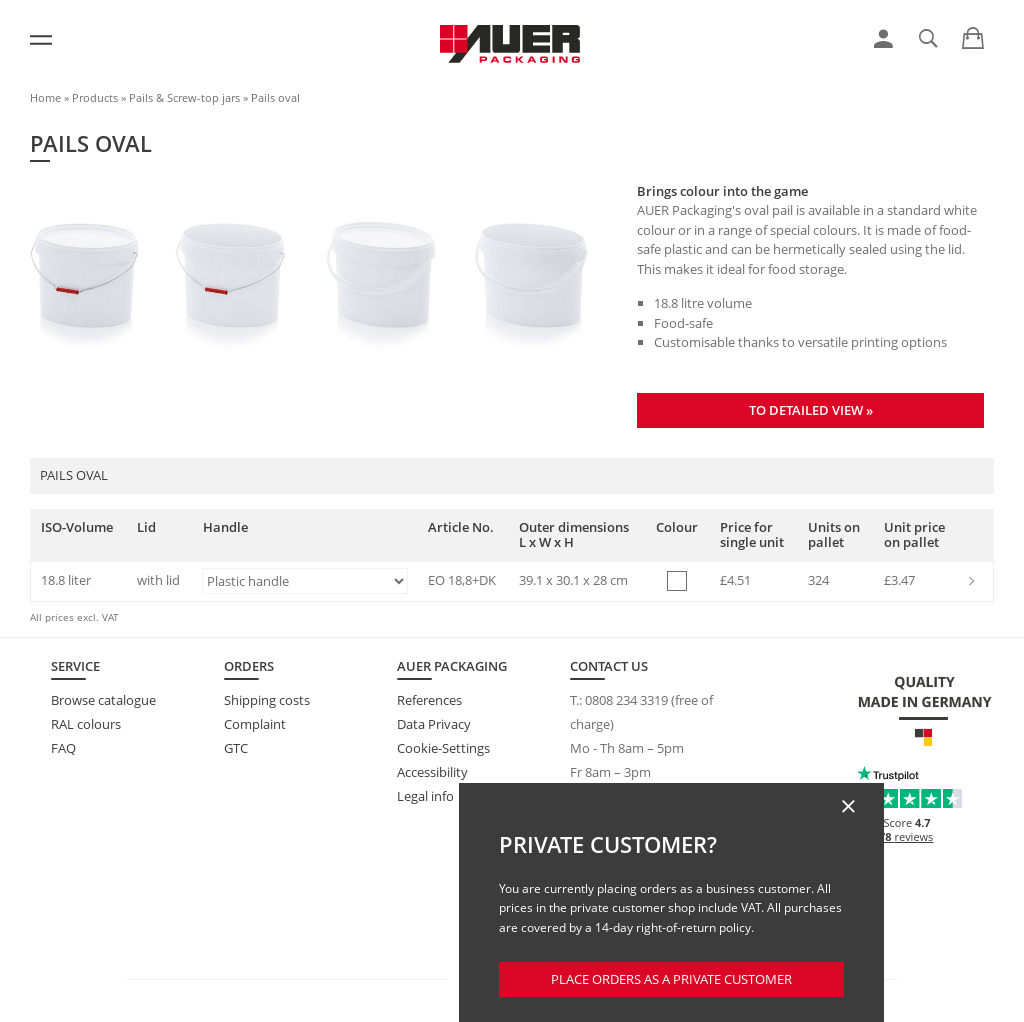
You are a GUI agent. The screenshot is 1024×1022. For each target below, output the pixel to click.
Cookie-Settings (443, 748)
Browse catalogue (103, 700)
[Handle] (305, 581)
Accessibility (432, 772)
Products (95, 97)
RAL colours (86, 724)
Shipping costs (267, 700)
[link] (883, 39)
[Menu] (41, 40)
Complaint (255, 724)
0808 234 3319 (626, 700)
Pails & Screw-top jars (184, 97)
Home (45, 97)
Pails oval (275, 97)
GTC (236, 748)
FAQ (63, 748)
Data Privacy (434, 724)
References (429, 700)
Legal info (425, 796)
